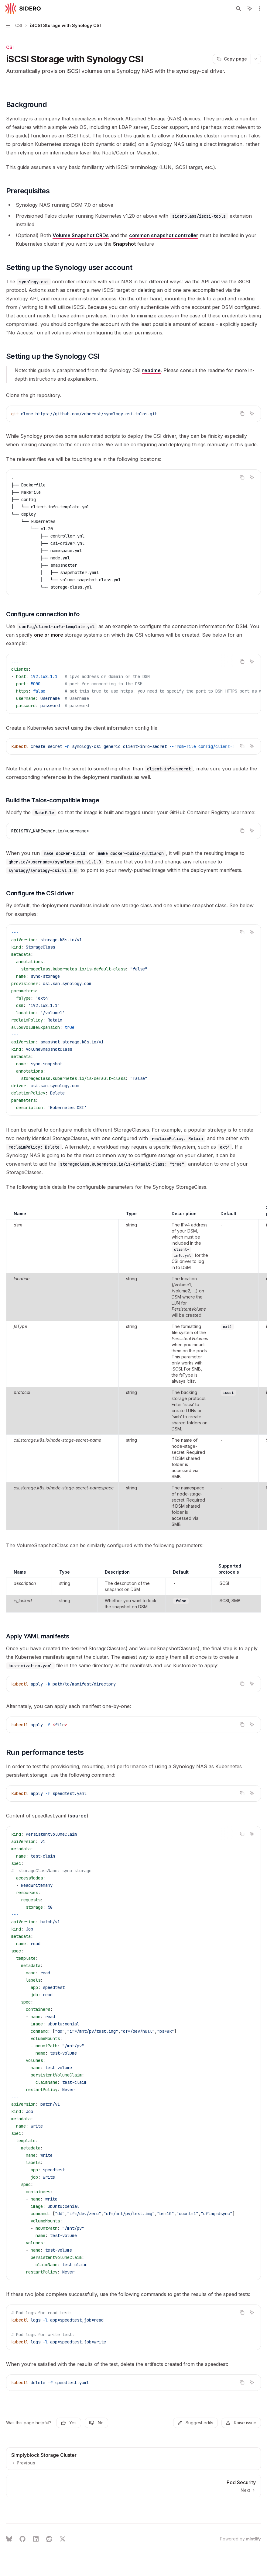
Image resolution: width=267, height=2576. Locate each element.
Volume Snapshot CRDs (81, 235)
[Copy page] (232, 59)
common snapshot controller (163, 235)
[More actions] (259, 8)
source (78, 1816)
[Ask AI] (252, 413)
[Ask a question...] (133, 2520)
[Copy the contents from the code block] (242, 413)
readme (151, 370)
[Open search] (238, 8)
